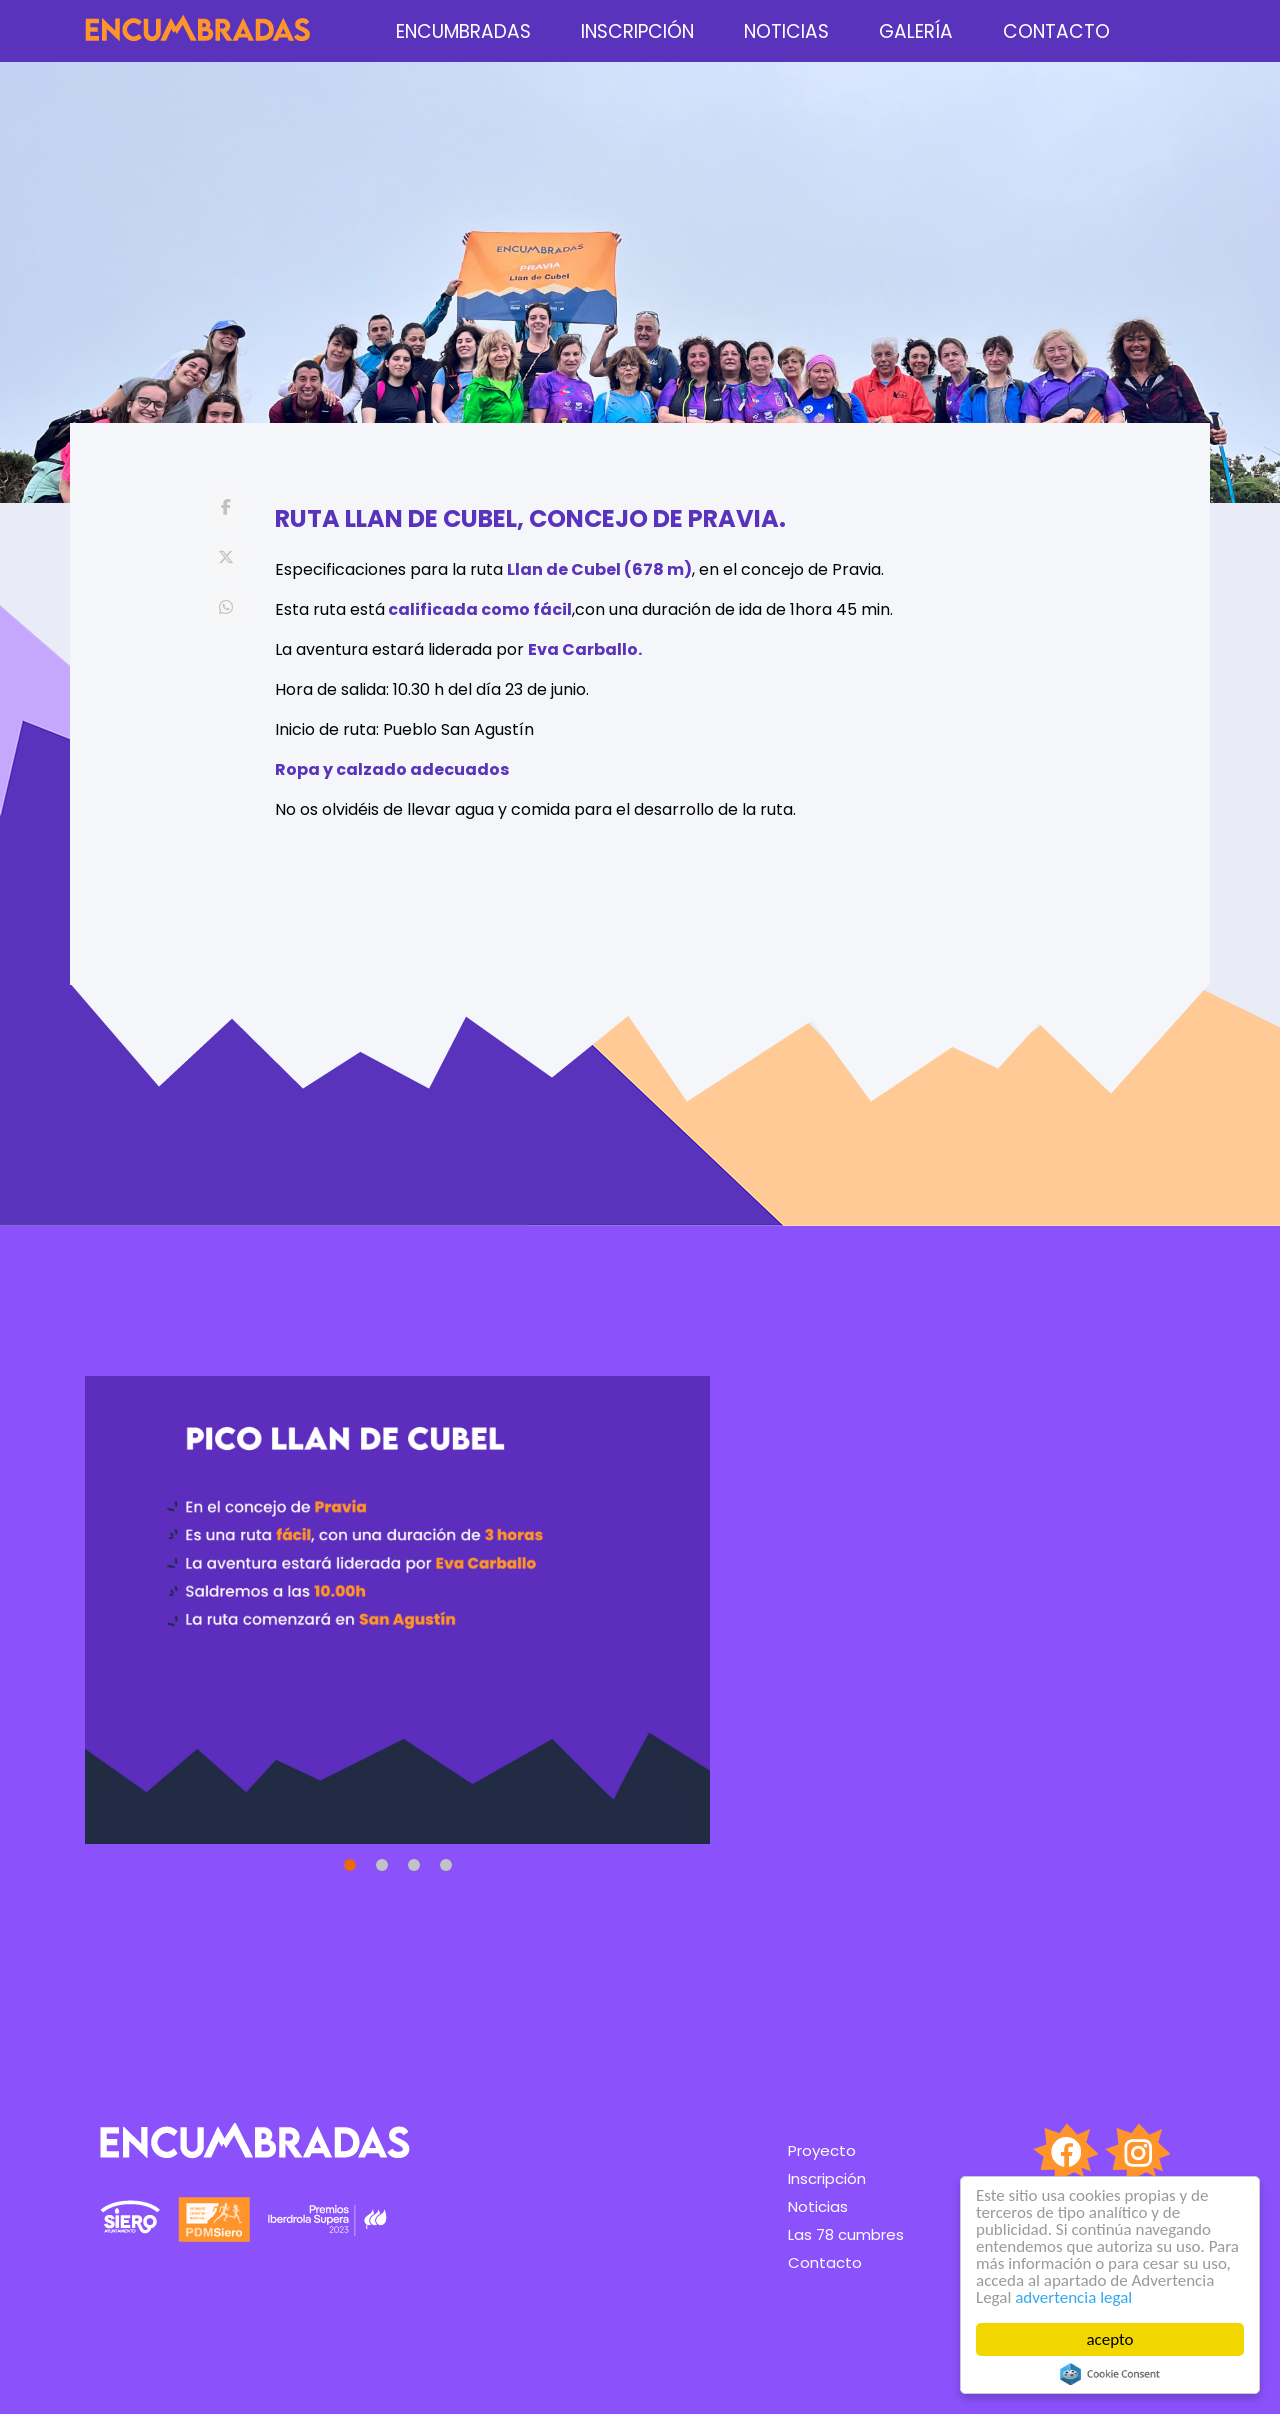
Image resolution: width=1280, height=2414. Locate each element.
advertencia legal (1073, 2297)
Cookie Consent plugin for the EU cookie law (1110, 2374)
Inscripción (637, 31)
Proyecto (822, 2150)
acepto (1110, 2339)
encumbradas (463, 31)
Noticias (786, 31)
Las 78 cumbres (846, 2234)
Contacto (1056, 31)
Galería (916, 31)
